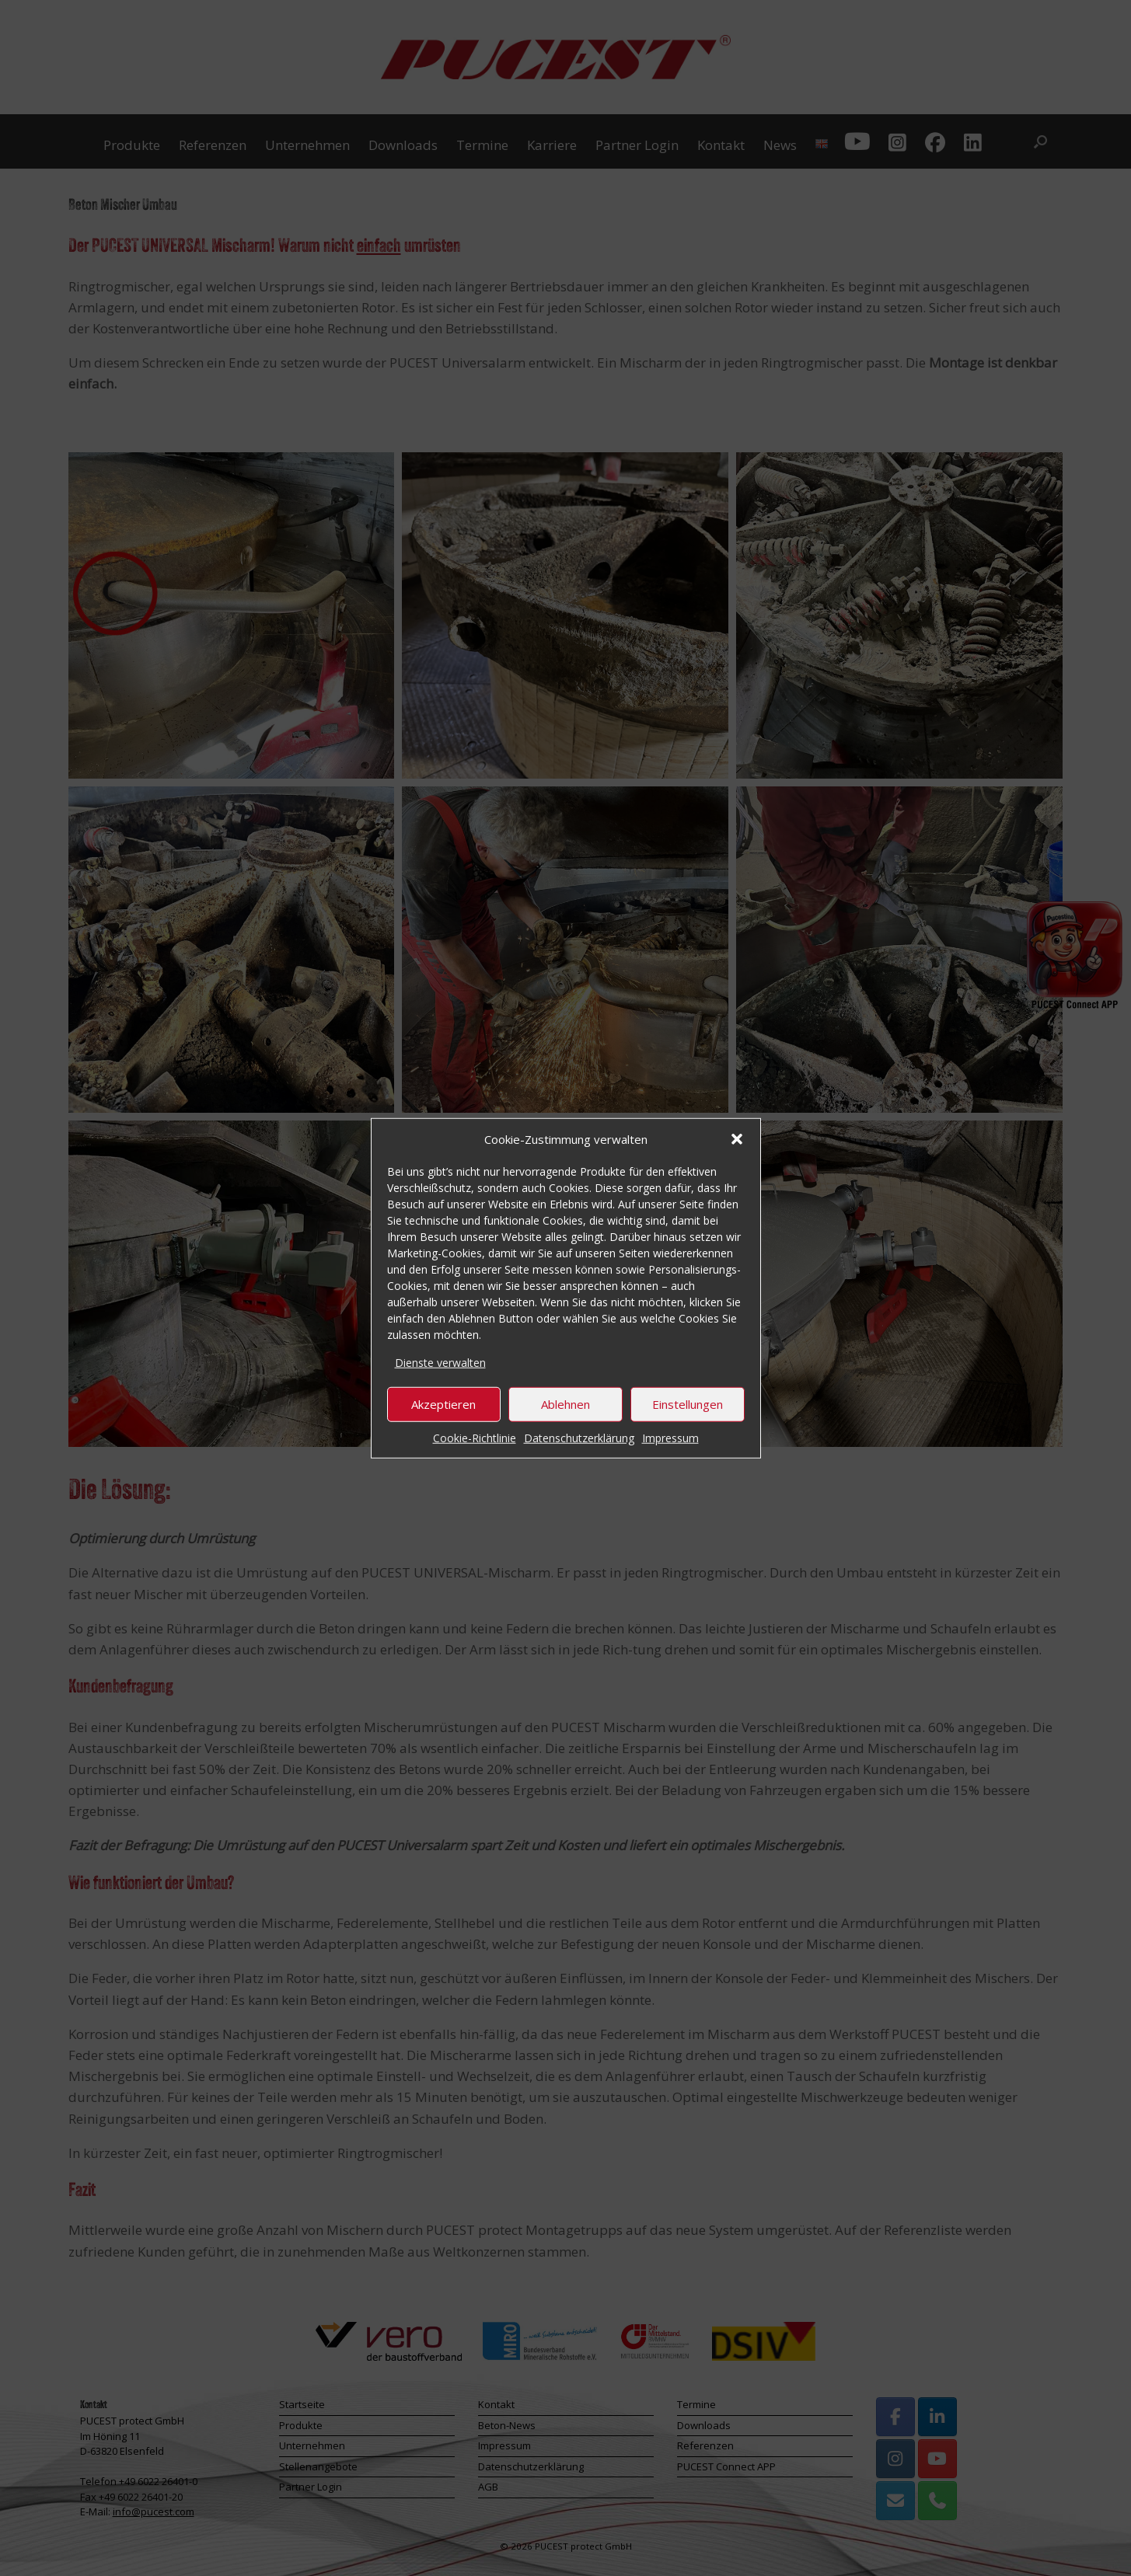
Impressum (670, 1437)
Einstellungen (687, 1404)
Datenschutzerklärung (579, 1437)
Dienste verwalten (440, 1362)
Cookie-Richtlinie (474, 1437)
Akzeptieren (443, 1404)
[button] (737, 1139)
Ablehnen (565, 1404)
